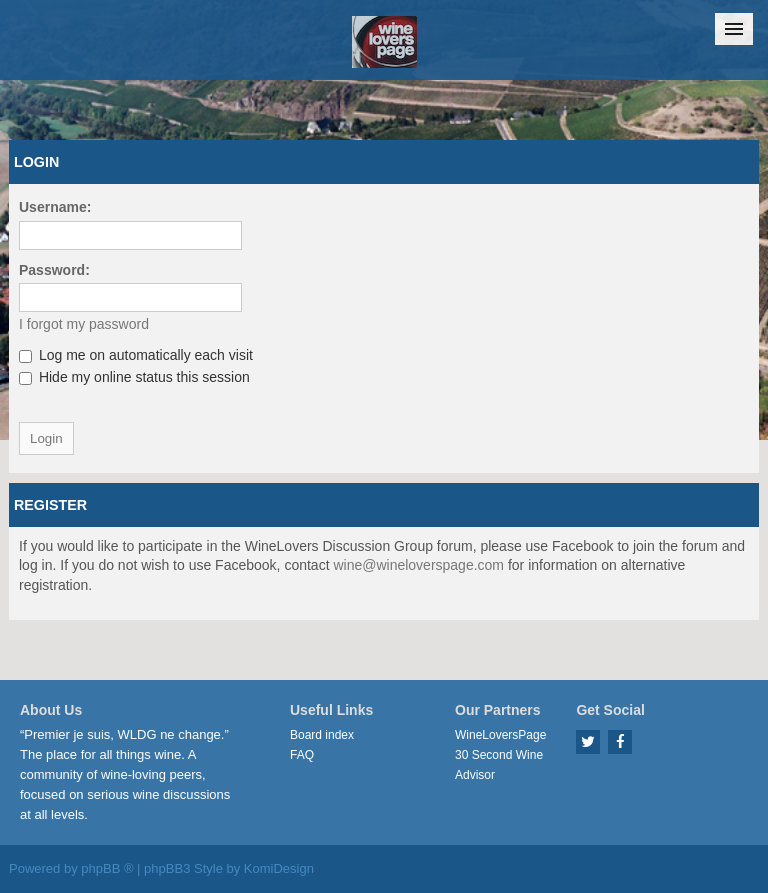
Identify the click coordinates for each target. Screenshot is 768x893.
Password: (54, 270)
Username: (55, 207)
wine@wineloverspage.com (418, 565)
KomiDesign (279, 868)
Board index (322, 735)
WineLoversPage (500, 735)
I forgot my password (84, 324)
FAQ (302, 755)
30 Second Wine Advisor (499, 765)
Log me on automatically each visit (136, 355)
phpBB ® (107, 868)
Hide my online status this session (134, 377)
